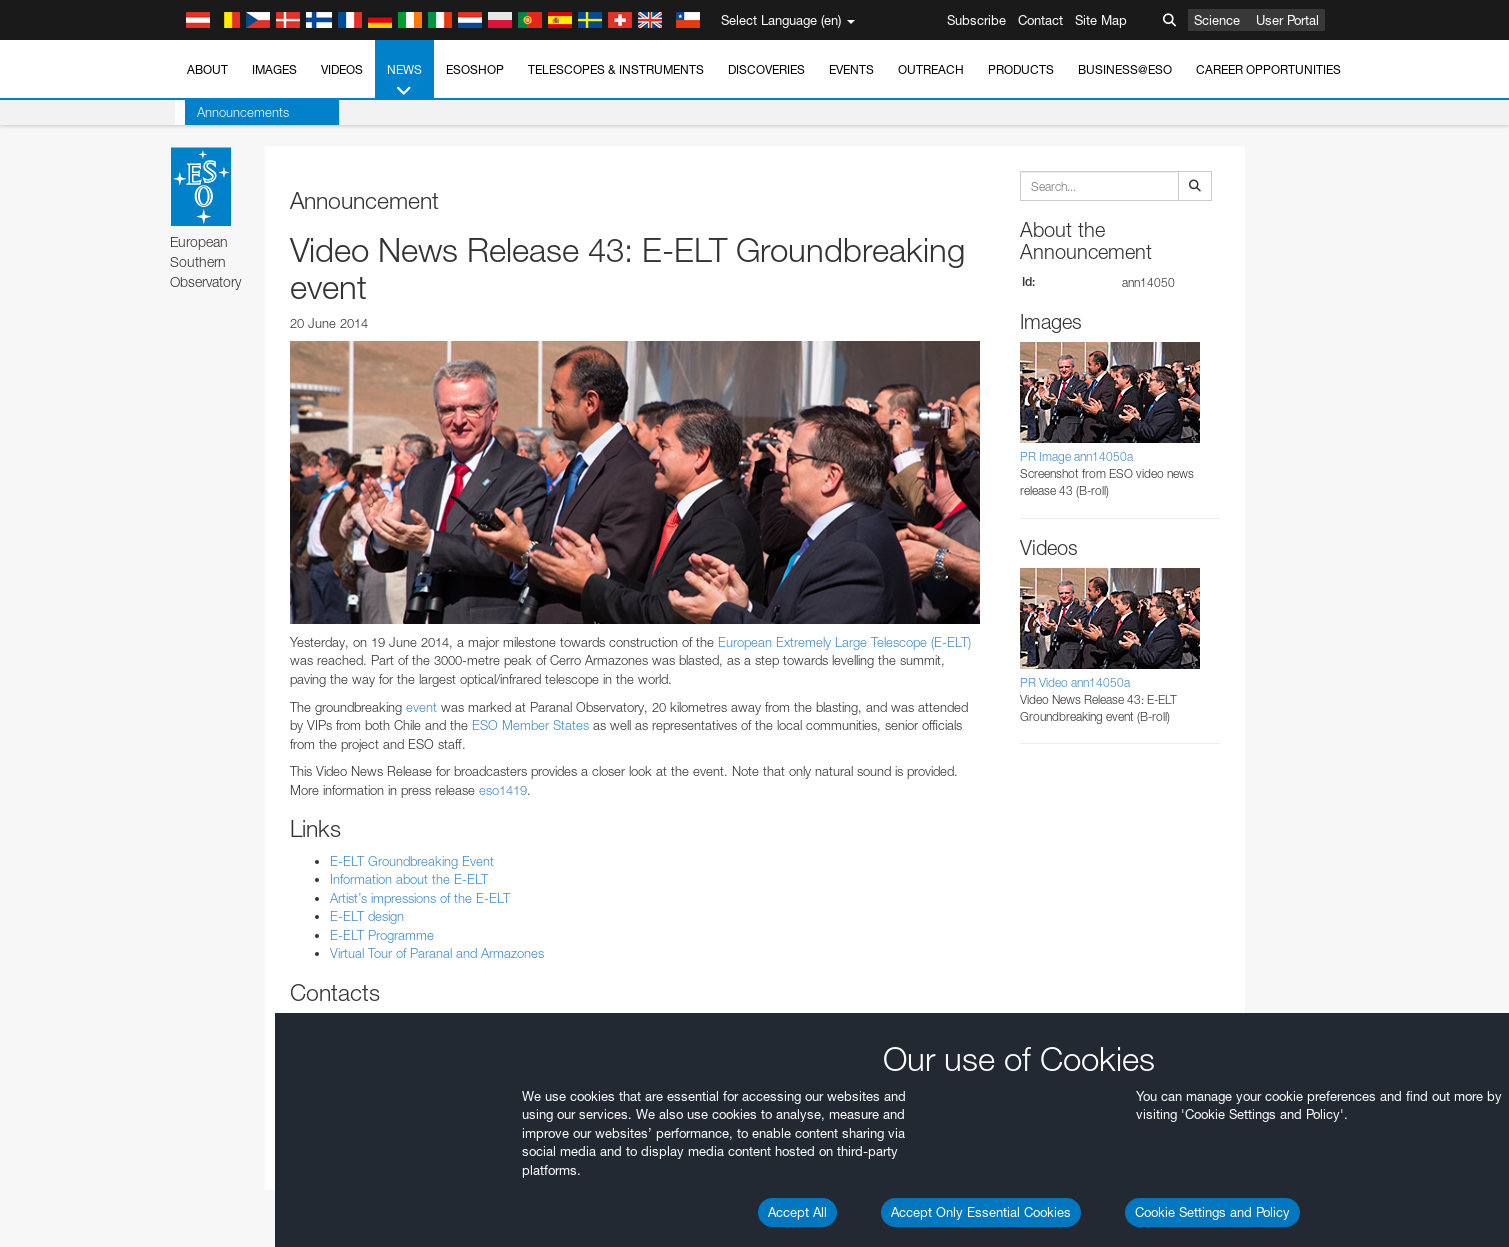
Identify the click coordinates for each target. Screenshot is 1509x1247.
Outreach (931, 69)
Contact (1040, 20)
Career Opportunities (1268, 69)
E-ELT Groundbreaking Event (412, 861)
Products (1021, 69)
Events (851, 69)
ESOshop (475, 69)
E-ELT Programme (382, 935)
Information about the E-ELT (409, 879)
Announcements (233, 112)
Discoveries (766, 69)
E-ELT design (367, 916)
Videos (342, 69)
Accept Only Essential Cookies (981, 1212)
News (404, 81)
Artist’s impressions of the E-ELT (420, 898)
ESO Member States (530, 725)
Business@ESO (1125, 69)
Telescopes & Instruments (616, 69)
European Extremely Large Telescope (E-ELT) (844, 642)
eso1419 (503, 790)
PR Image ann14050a (1076, 456)
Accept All (797, 1212)
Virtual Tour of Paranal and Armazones (437, 953)
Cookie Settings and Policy (1212, 1212)
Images (274, 69)
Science (1217, 20)
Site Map (1101, 20)
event (421, 707)
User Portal (1287, 20)
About (207, 69)
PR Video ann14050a (1075, 682)
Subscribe (976, 20)
